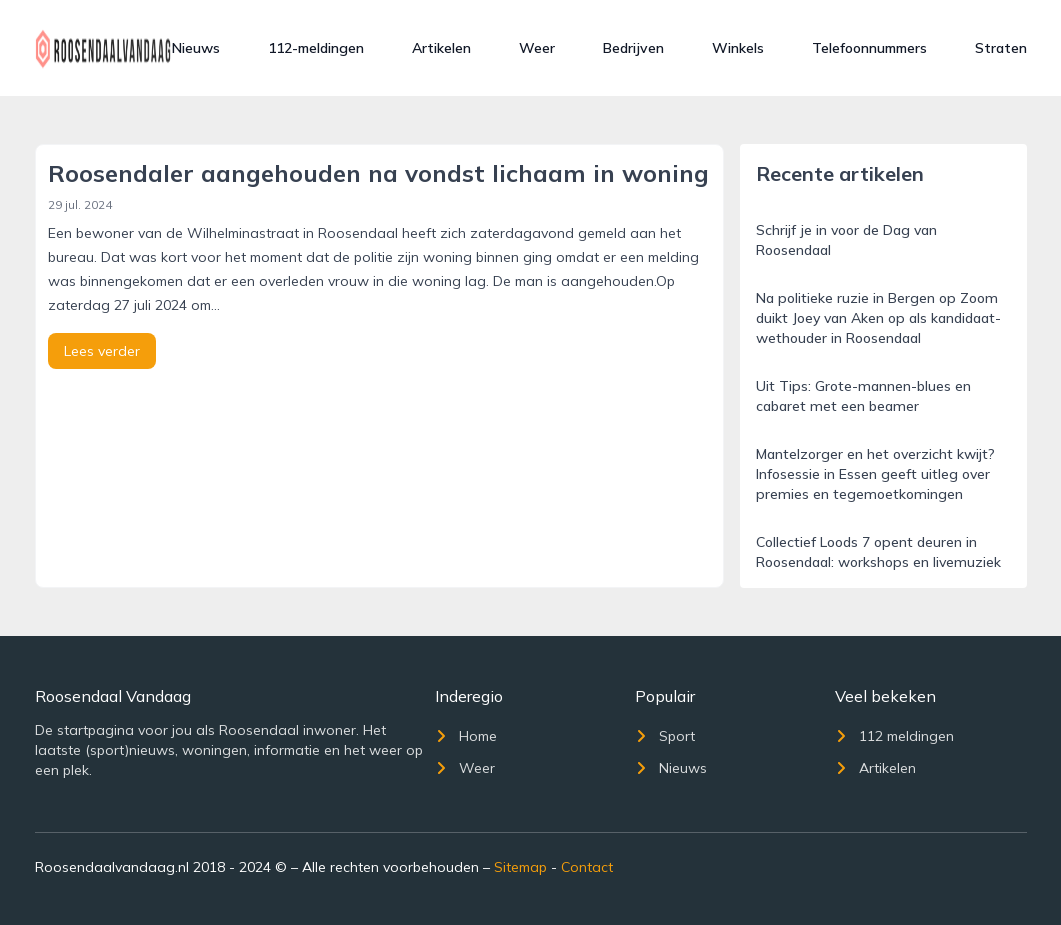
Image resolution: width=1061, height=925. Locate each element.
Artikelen (441, 48)
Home (466, 736)
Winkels (738, 48)
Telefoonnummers (869, 48)
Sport (665, 736)
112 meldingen (894, 736)
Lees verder (102, 351)
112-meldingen (316, 48)
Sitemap (520, 867)
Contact (587, 867)
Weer (537, 48)
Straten (1001, 48)
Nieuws (196, 48)
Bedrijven (633, 48)
